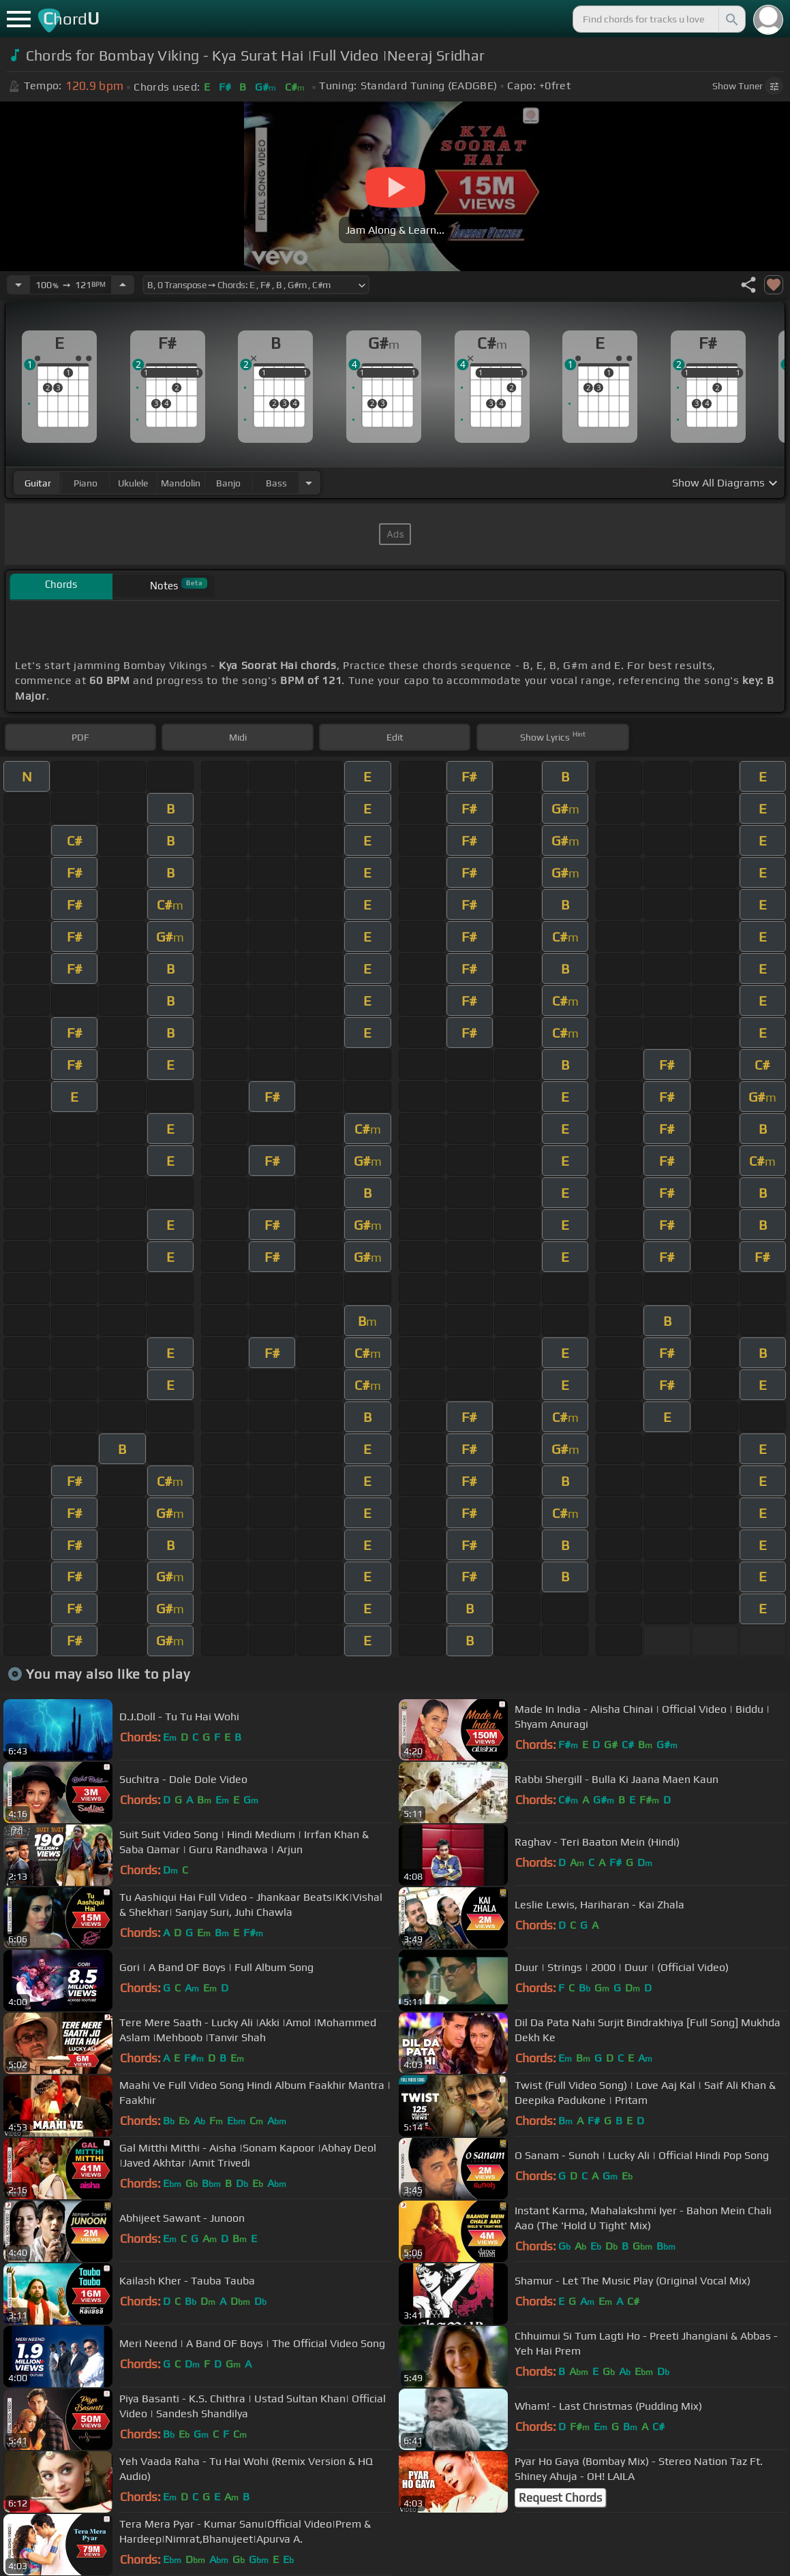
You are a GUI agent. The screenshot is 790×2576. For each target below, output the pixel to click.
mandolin (180, 483)
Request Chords (560, 2497)
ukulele (133, 483)
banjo (228, 483)
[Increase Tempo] (122, 284)
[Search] (730, 19)
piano (85, 483)
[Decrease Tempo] (18, 284)
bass (276, 483)
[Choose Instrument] (309, 482)
